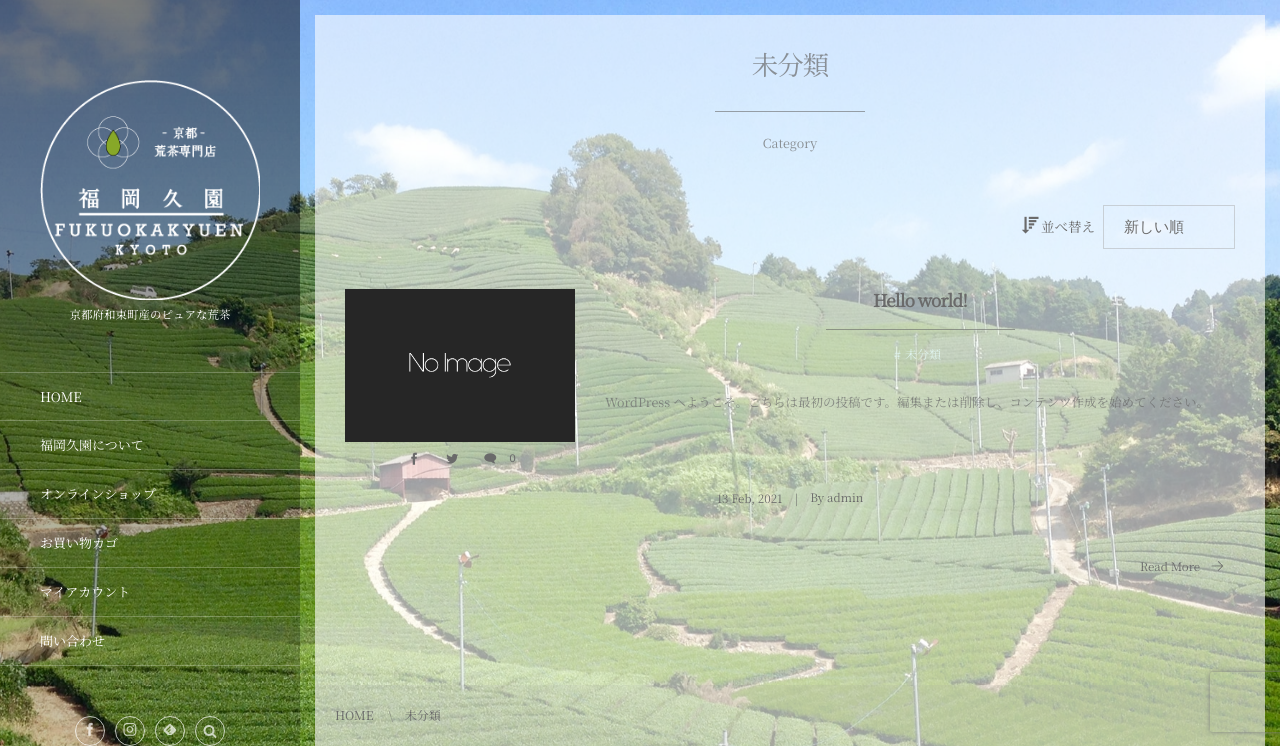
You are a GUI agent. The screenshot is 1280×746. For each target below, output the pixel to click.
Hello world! (920, 299)
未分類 (923, 355)
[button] (210, 731)
